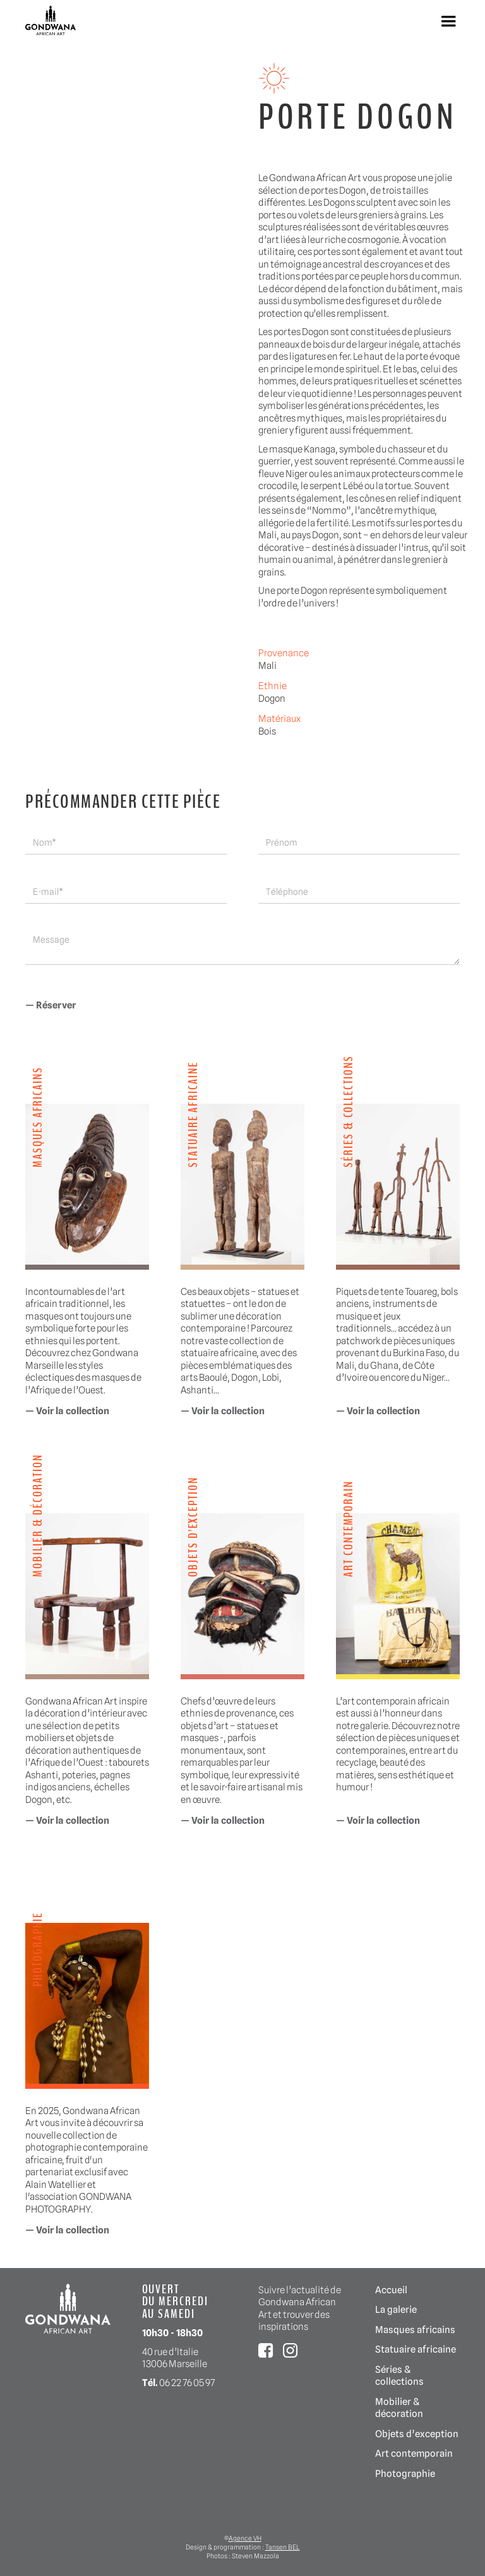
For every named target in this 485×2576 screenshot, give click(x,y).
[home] (50, 20)
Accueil (391, 2289)
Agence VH (245, 2538)
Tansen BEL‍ (282, 2547)
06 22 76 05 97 (187, 2382)
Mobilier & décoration (399, 2407)
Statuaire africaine (415, 2349)
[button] (448, 20)
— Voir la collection (67, 1410)
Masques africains (415, 2329)
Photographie (405, 2473)
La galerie (396, 2309)
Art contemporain (414, 2453)
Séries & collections (399, 2375)
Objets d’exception (416, 2433)
